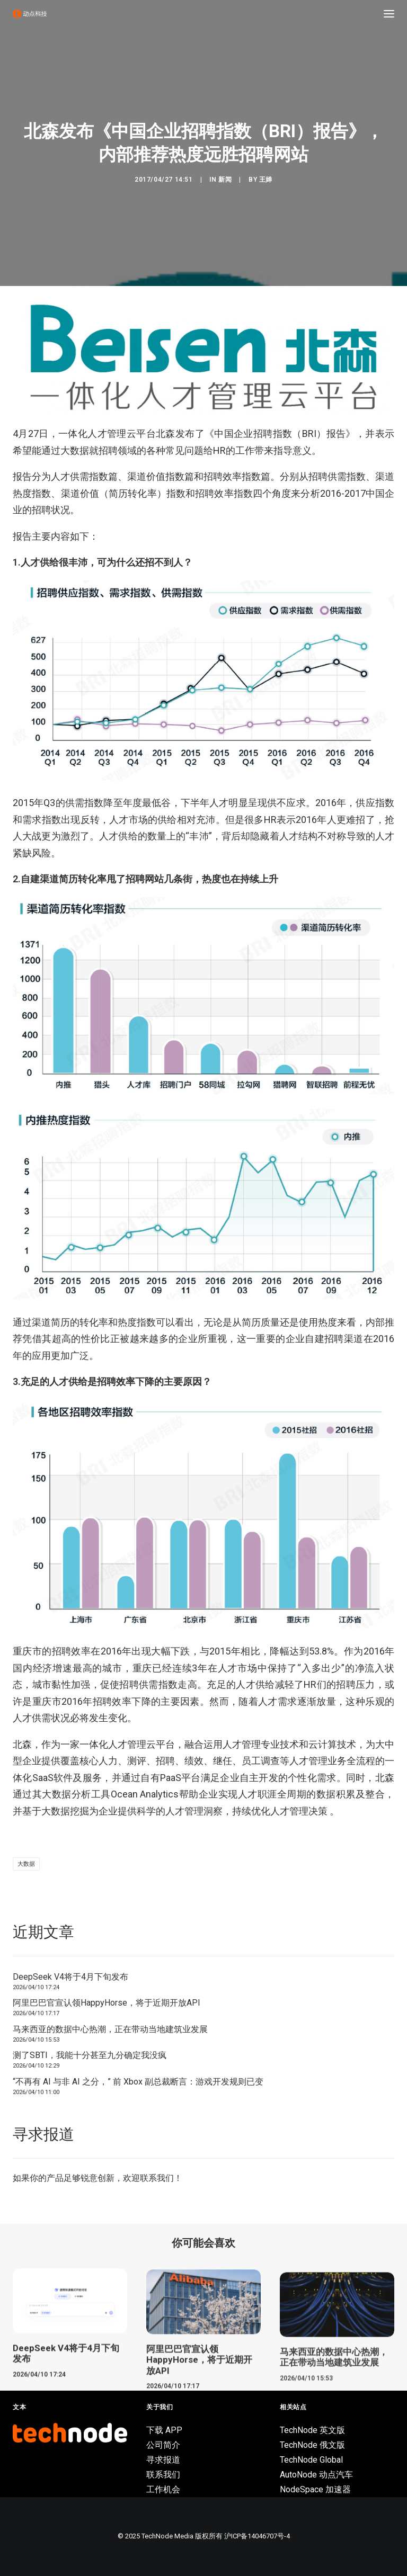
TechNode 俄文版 (312, 2445)
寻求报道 (163, 2460)
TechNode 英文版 (312, 2430)
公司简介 (163, 2445)
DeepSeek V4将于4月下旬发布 (70, 1977)
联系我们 (157, 2178)
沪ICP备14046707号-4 (257, 2536)
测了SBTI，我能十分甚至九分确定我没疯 (89, 2055)
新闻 (225, 179)
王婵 (265, 179)
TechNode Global (311, 2460)
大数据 (26, 1864)
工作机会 (163, 2489)
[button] (389, 14)
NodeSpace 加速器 (315, 2489)
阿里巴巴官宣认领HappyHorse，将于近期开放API (106, 2003)
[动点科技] (30, 14)
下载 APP (164, 2430)
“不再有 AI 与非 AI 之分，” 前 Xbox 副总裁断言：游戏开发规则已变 (138, 2082)
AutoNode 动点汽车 (316, 2475)
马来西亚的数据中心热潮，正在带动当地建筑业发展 (110, 2029)
